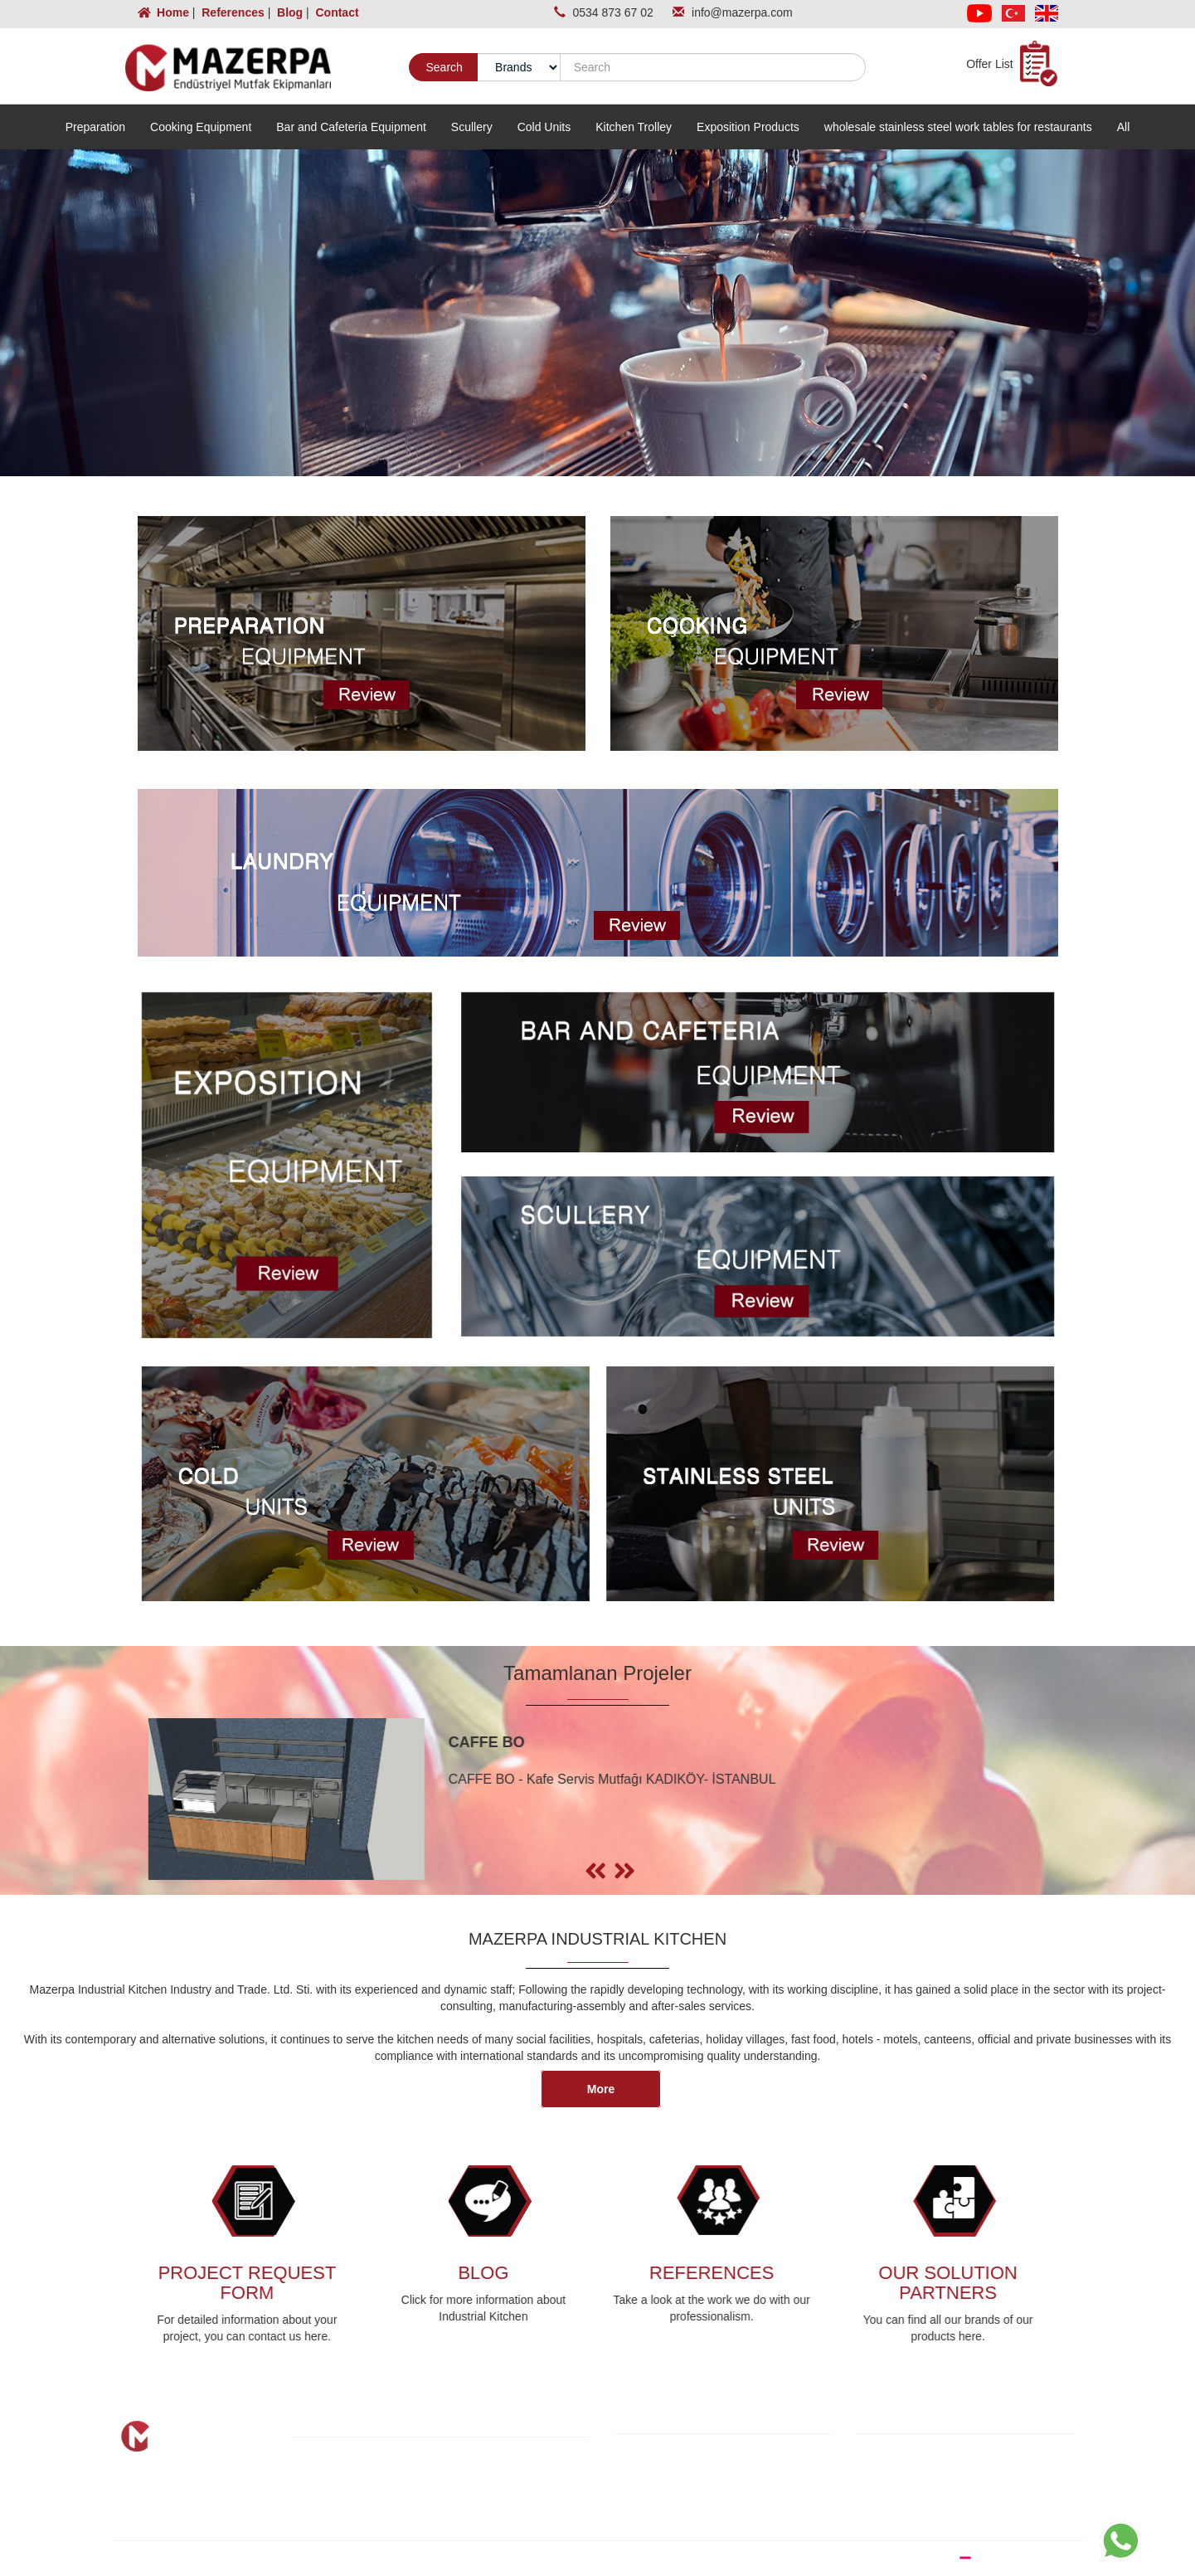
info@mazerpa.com (742, 12)
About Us (347, 2470)
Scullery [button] (472, 127)
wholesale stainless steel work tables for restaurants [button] (958, 127)
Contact (336, 12)
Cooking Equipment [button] (200, 127)
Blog (288, 12)
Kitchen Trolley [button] (633, 127)
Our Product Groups (375, 2487)
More (601, 2089)
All (1123, 127)
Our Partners (505, 2487)
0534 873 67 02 (614, 12)
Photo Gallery (508, 2503)
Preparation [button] (95, 127)
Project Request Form (380, 2520)
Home (165, 12)
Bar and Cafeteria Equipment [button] (351, 127)
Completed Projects (374, 2503)
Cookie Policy (682, 2467)
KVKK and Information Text (716, 2450)
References (231, 12)
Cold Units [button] (544, 127)
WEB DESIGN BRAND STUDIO (983, 2557)
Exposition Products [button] (748, 127)
